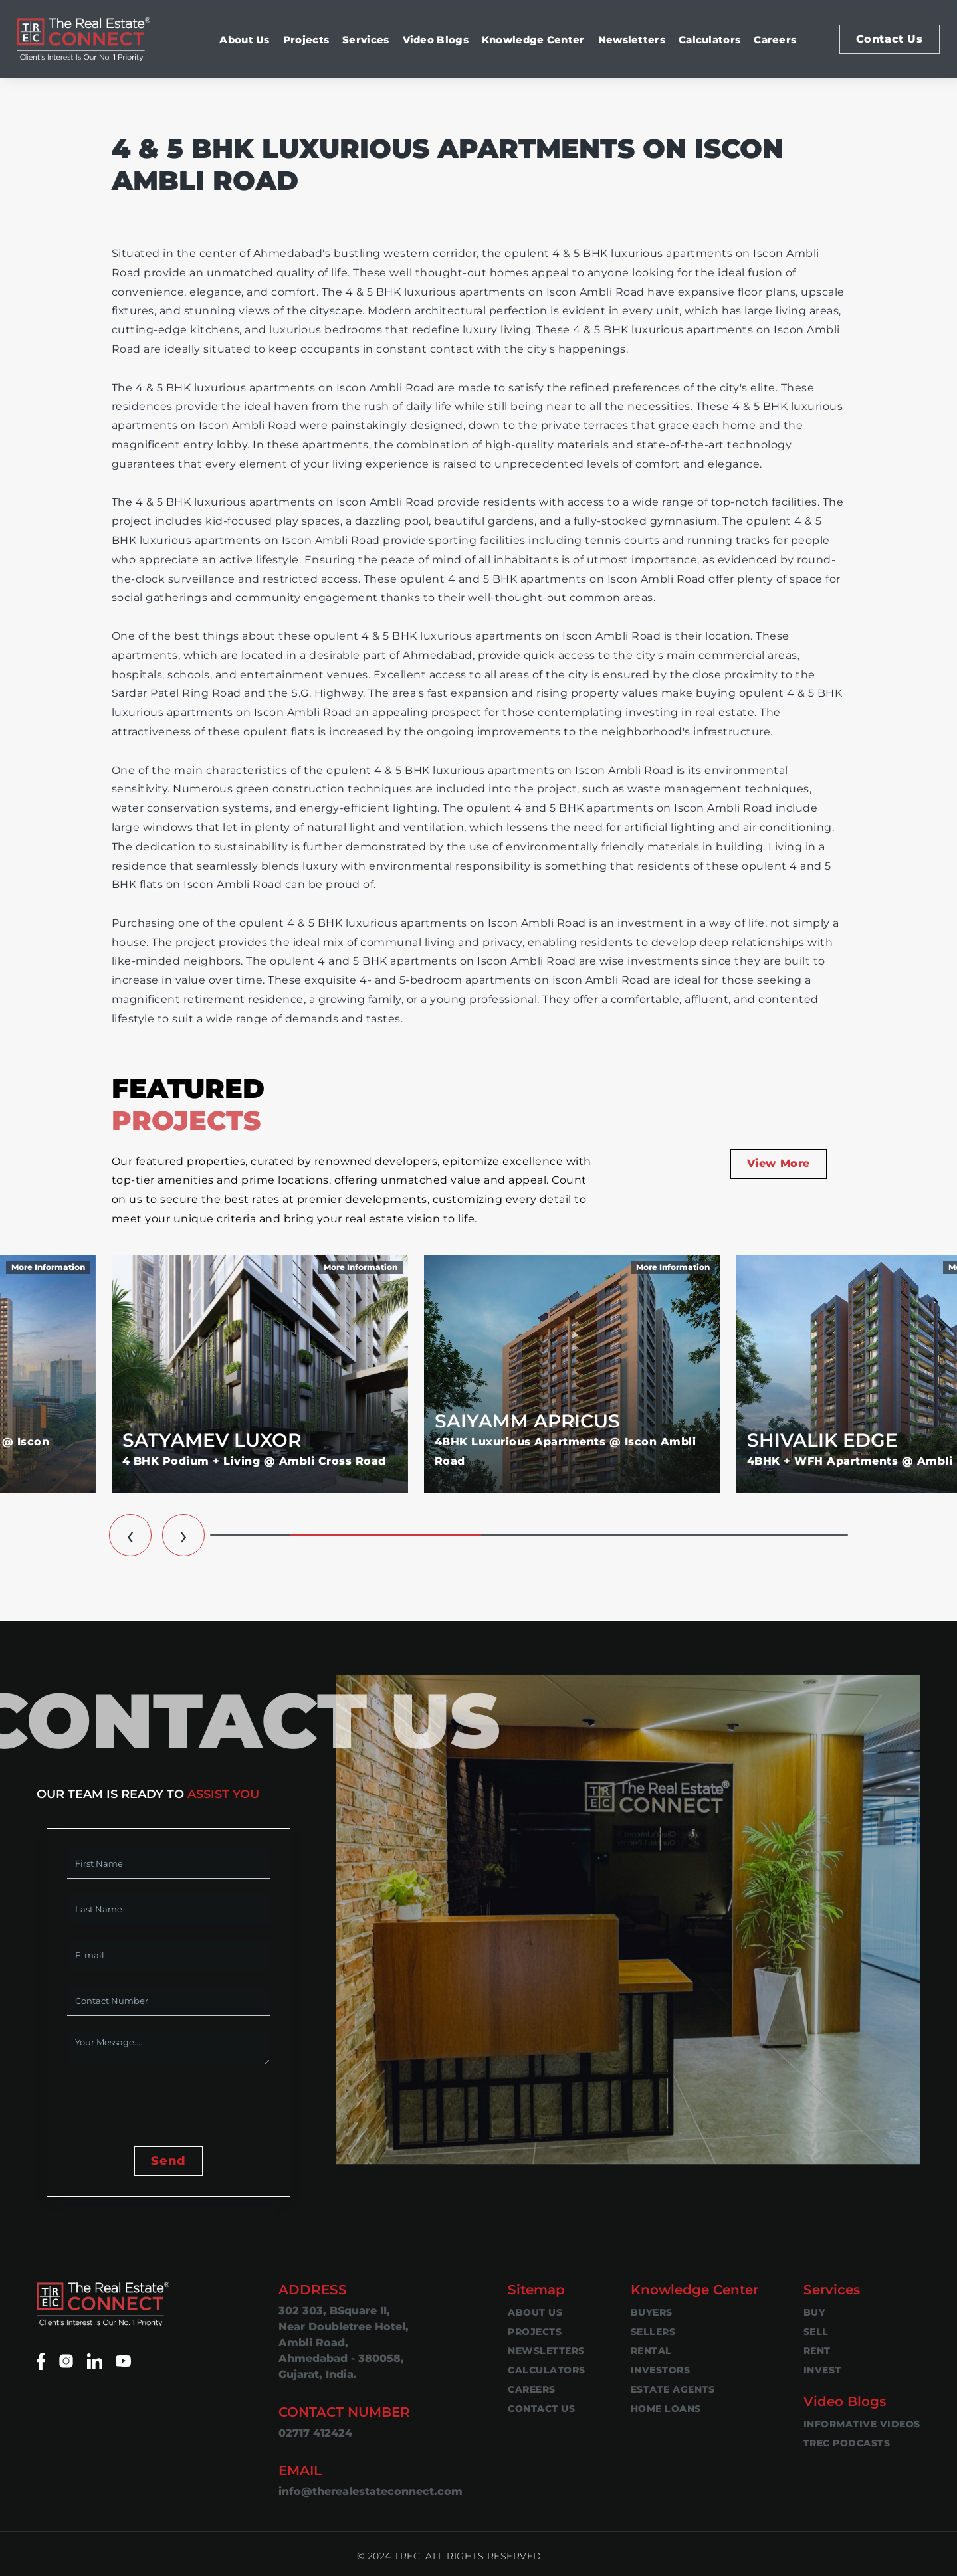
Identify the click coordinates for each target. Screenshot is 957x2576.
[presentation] (168, 2107)
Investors (661, 2370)
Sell (816, 2332)
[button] (130, 1535)
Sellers (653, 2332)
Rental (651, 2351)
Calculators (709, 39)
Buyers (652, 2312)
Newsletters (631, 39)
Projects (306, 39)
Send (168, 2161)
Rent (817, 2351)
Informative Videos (861, 2424)
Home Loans (666, 2409)
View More (778, 1163)
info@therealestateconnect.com (370, 2491)
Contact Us (889, 39)
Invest (822, 2370)
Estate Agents (673, 2389)
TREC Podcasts (847, 2443)
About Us (244, 39)
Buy (814, 2312)
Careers (775, 39)
